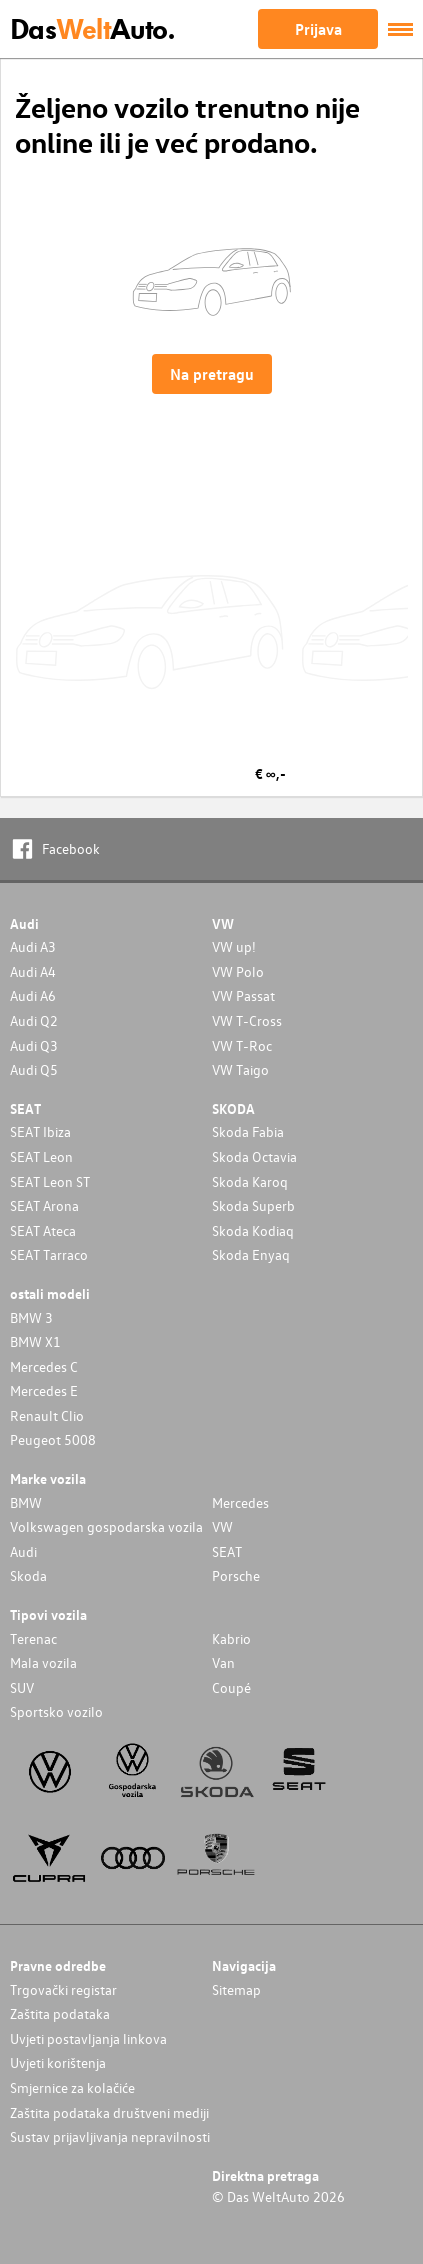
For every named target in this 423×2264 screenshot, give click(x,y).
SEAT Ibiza (40, 1131)
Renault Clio (47, 1415)
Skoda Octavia (254, 1156)
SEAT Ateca (43, 1230)
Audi (23, 1551)
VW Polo (238, 971)
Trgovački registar (63, 1989)
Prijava (318, 29)
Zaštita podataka (60, 2013)
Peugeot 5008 (53, 1439)
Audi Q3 (34, 1045)
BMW (26, 1502)
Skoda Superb (253, 1205)
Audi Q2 (34, 1020)
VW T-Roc (242, 1045)
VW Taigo (240, 1069)
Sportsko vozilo (56, 1711)
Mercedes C (44, 1366)
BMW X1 (35, 1341)
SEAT (227, 1551)
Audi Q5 (34, 1069)
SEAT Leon (41, 1156)
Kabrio (231, 1638)
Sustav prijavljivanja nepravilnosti (110, 2136)
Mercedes (240, 1502)
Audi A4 (33, 971)
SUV (22, 1687)
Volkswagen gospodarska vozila (106, 1526)
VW (222, 1526)
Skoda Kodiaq (253, 1230)
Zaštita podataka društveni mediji (109, 2112)
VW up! (234, 946)
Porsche (236, 1575)
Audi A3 (33, 946)
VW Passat (243, 995)
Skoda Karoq (250, 1181)
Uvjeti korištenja (58, 2062)
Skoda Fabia (248, 1131)
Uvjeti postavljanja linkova (88, 2038)
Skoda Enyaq (251, 1254)
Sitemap (236, 1989)
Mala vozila (43, 1662)
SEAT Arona (44, 1205)
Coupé (231, 1687)
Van (223, 1662)
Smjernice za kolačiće (72, 2087)
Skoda (28, 1575)
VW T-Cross (247, 1020)
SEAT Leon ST (50, 1181)
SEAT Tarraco (49, 1254)
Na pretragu (212, 374)
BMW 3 (31, 1317)
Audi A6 (33, 995)
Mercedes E (44, 1390)
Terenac (33, 1638)
